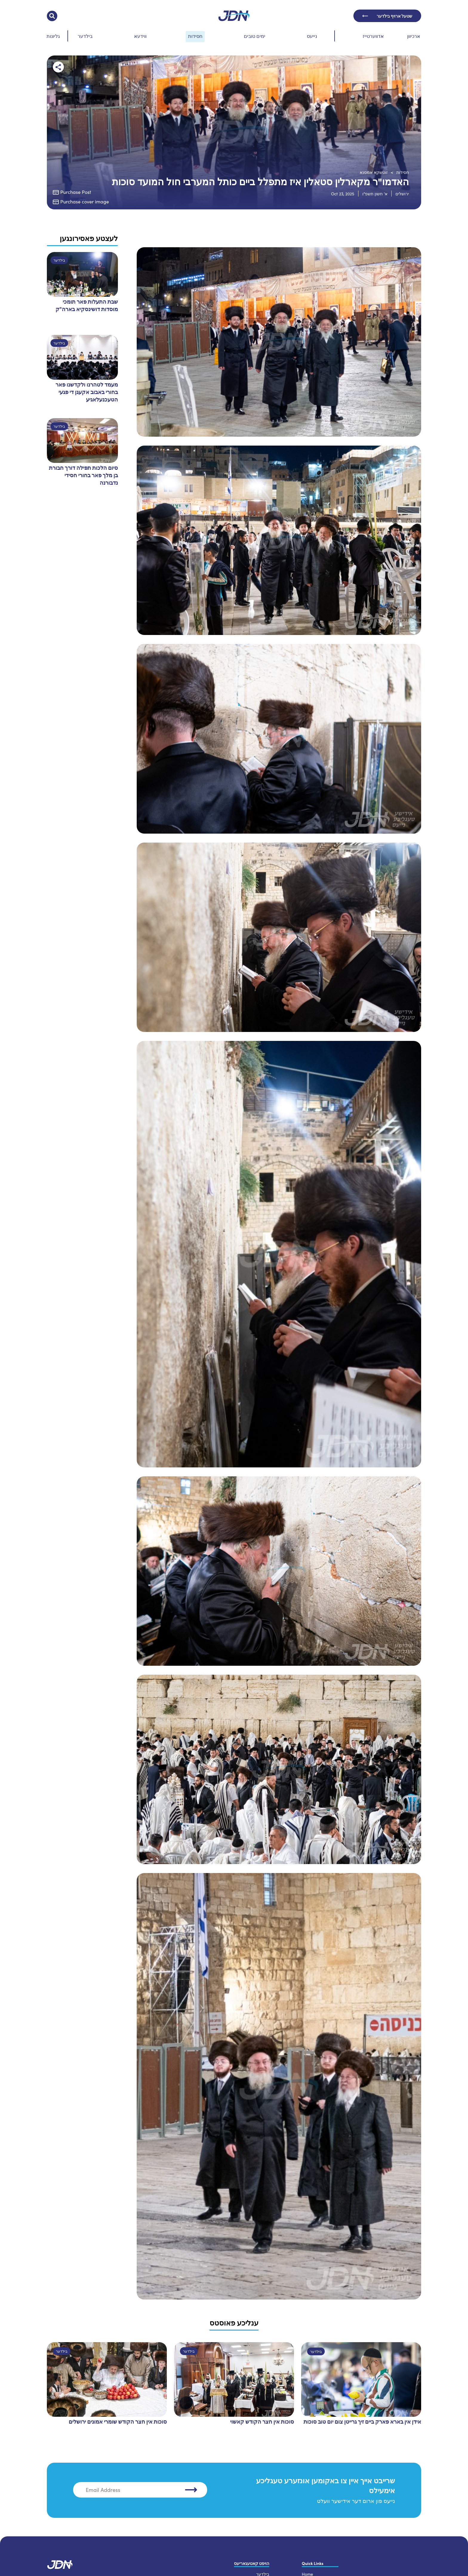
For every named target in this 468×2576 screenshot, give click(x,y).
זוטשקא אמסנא (374, 172)
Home (307, 2571)
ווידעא (140, 36)
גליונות (53, 36)
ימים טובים (254, 36)
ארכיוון (413, 36)
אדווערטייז (373, 36)
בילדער (85, 36)
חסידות (195, 36)
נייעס (312, 36)
